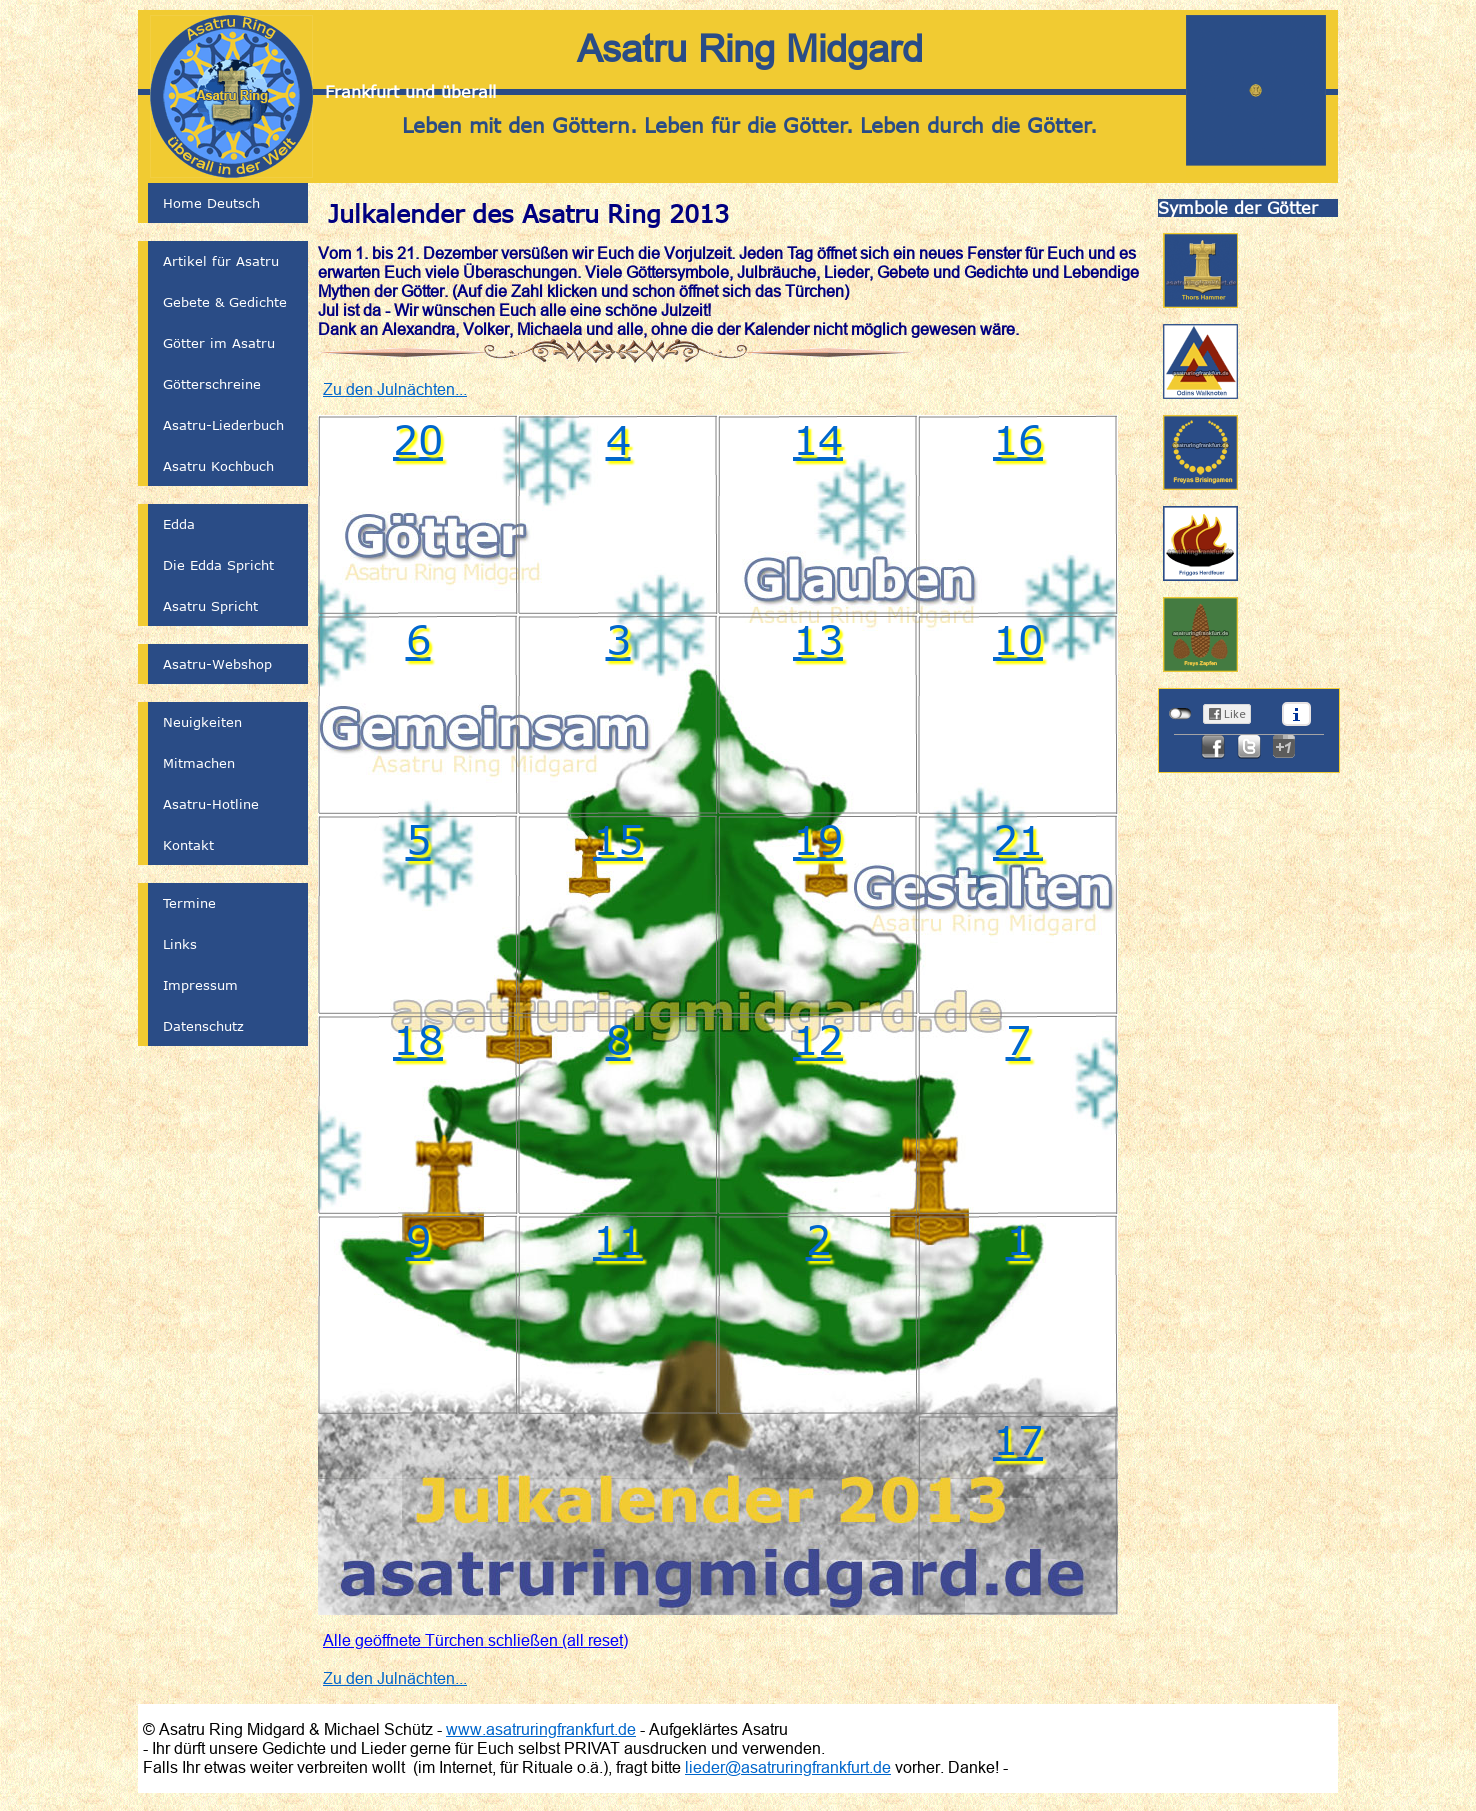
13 (818, 639)
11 (618, 1239)
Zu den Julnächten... (395, 389)
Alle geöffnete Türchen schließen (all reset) (475, 1640)
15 (618, 839)
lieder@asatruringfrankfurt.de (788, 1767)
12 (818, 1039)
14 (818, 439)
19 (818, 839)
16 (1018, 439)
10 (1018, 639)
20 (418, 439)
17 (1018, 1439)
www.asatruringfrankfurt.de (541, 1729)
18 (418, 1039)
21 (1018, 839)
